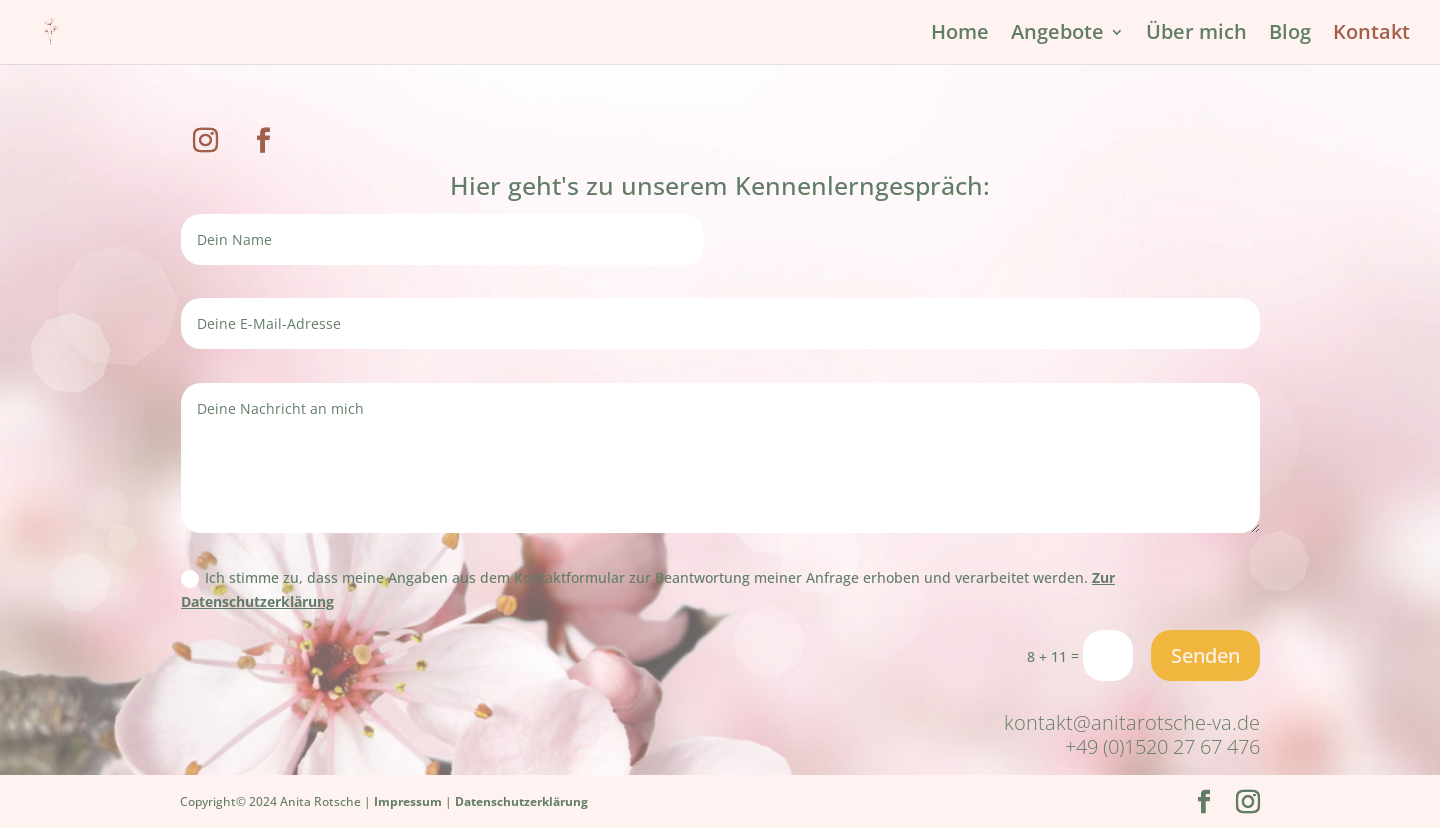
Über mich (1196, 35)
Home (960, 35)
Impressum (408, 801)
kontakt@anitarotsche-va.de (1132, 722)
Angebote (1057, 35)
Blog (1290, 35)
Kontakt (1371, 35)
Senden (1205, 655)
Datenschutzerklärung (521, 801)
